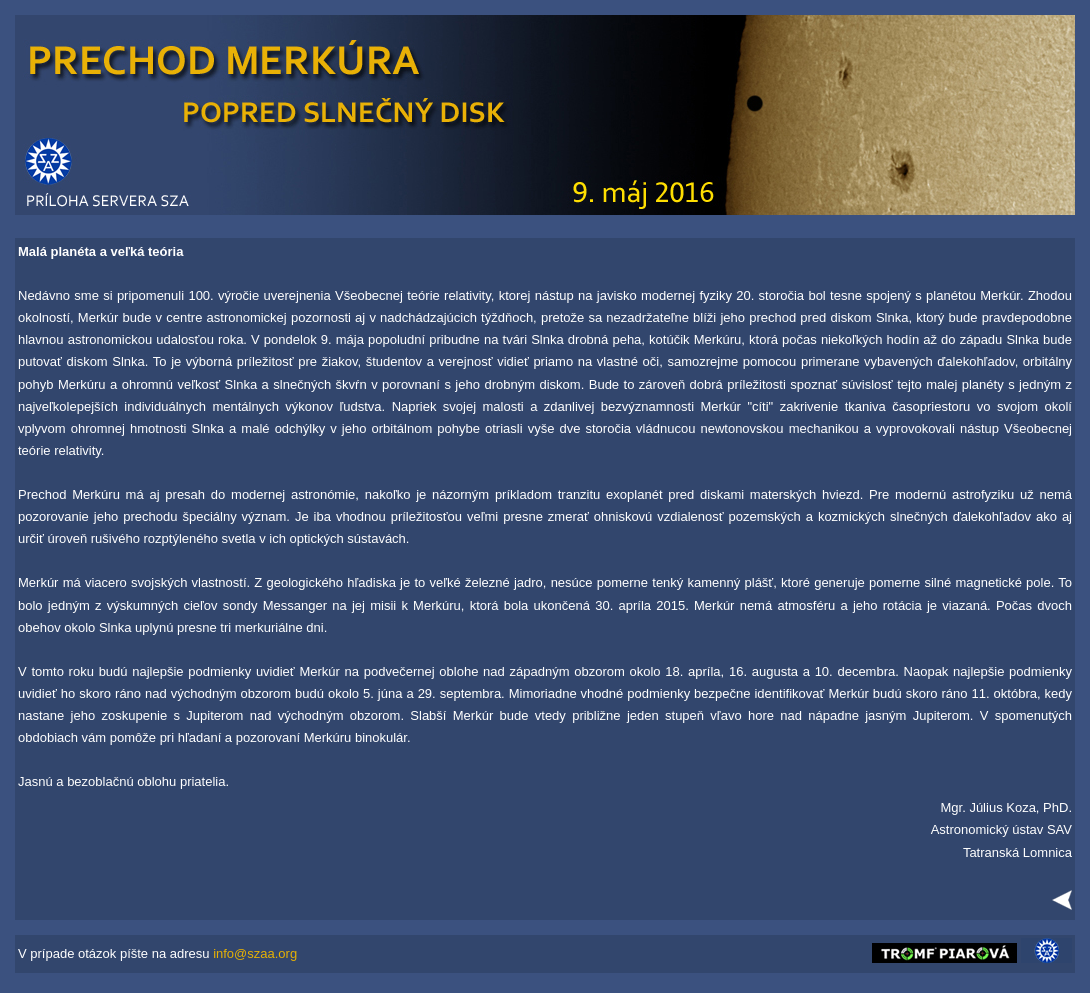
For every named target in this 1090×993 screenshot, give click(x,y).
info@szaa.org (255, 953)
